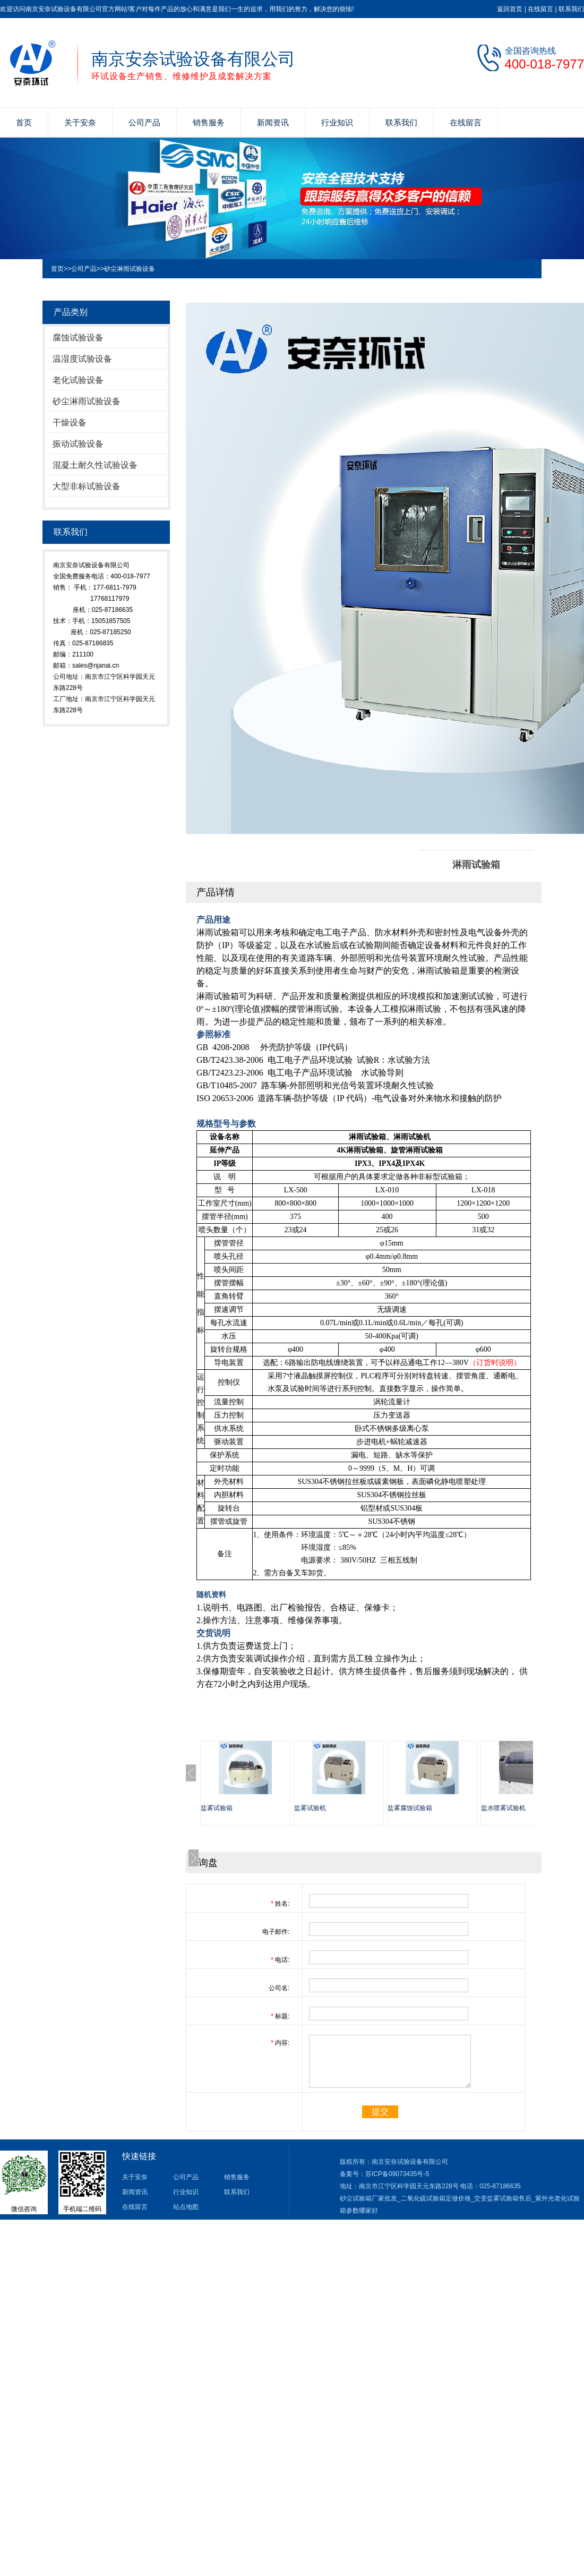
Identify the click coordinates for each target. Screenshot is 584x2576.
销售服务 (209, 122)
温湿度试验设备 (82, 358)
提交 (380, 2111)
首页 (24, 122)
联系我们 (571, 9)
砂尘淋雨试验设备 (129, 268)
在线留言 (540, 9)
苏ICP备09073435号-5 (397, 2174)
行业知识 (337, 122)
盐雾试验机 (310, 1808)
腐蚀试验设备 (78, 337)
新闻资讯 (273, 122)
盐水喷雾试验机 (503, 1808)
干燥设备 (70, 422)
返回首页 (509, 9)
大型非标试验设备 (87, 486)
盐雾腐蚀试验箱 (410, 1808)
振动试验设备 (78, 443)
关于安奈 (80, 122)
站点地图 (186, 2207)
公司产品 (144, 122)
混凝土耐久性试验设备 (95, 465)
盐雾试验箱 (217, 1808)
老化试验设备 (78, 380)
